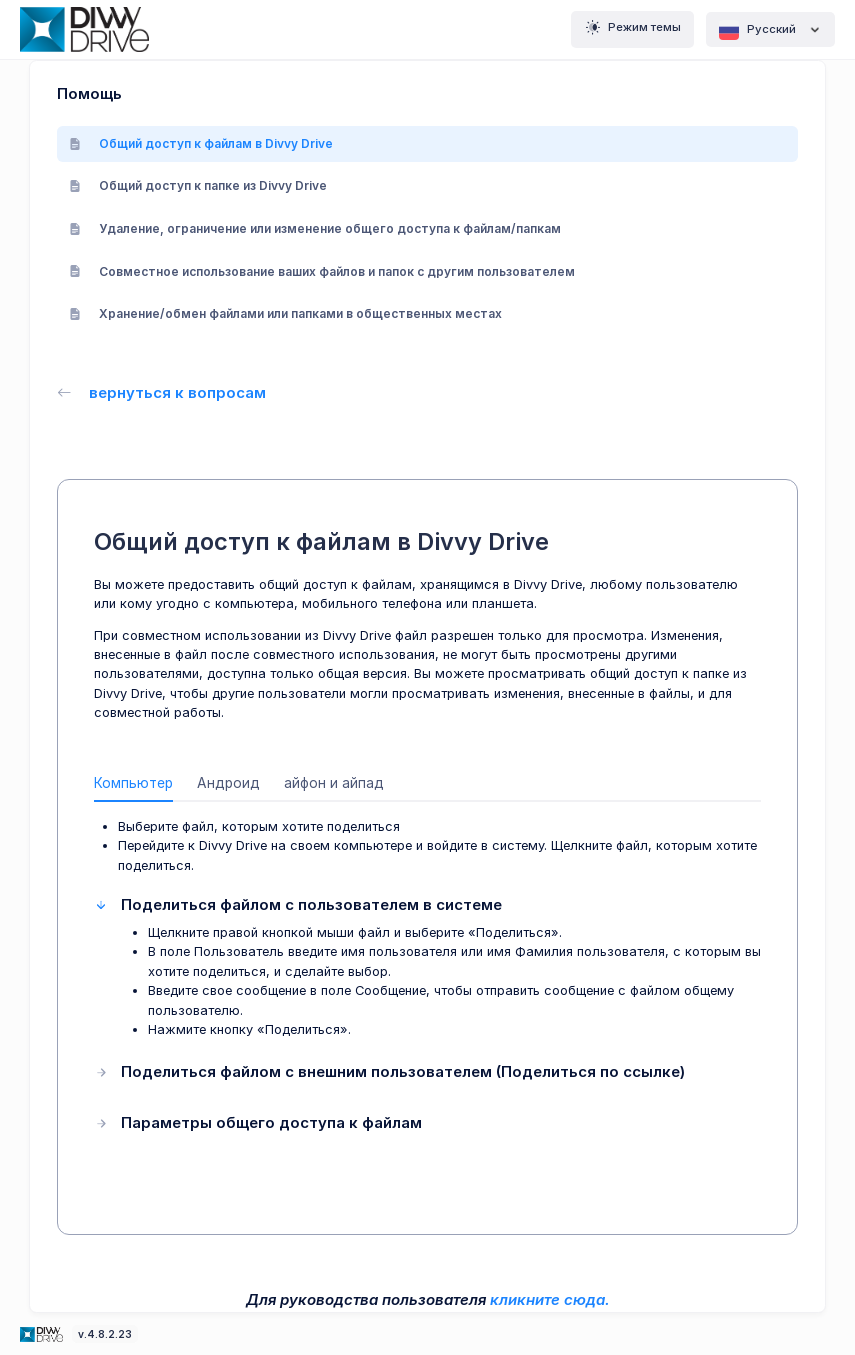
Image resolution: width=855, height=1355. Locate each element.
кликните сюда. (550, 1299)
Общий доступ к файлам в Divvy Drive (201, 143)
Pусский (770, 30)
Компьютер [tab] (133, 783)
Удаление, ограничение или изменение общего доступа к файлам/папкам (315, 228)
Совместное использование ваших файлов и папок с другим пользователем (322, 271)
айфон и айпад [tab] (334, 783)
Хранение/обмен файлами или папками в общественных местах (285, 313)
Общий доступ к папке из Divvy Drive (198, 185)
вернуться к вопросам (161, 392)
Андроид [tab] (228, 783)
